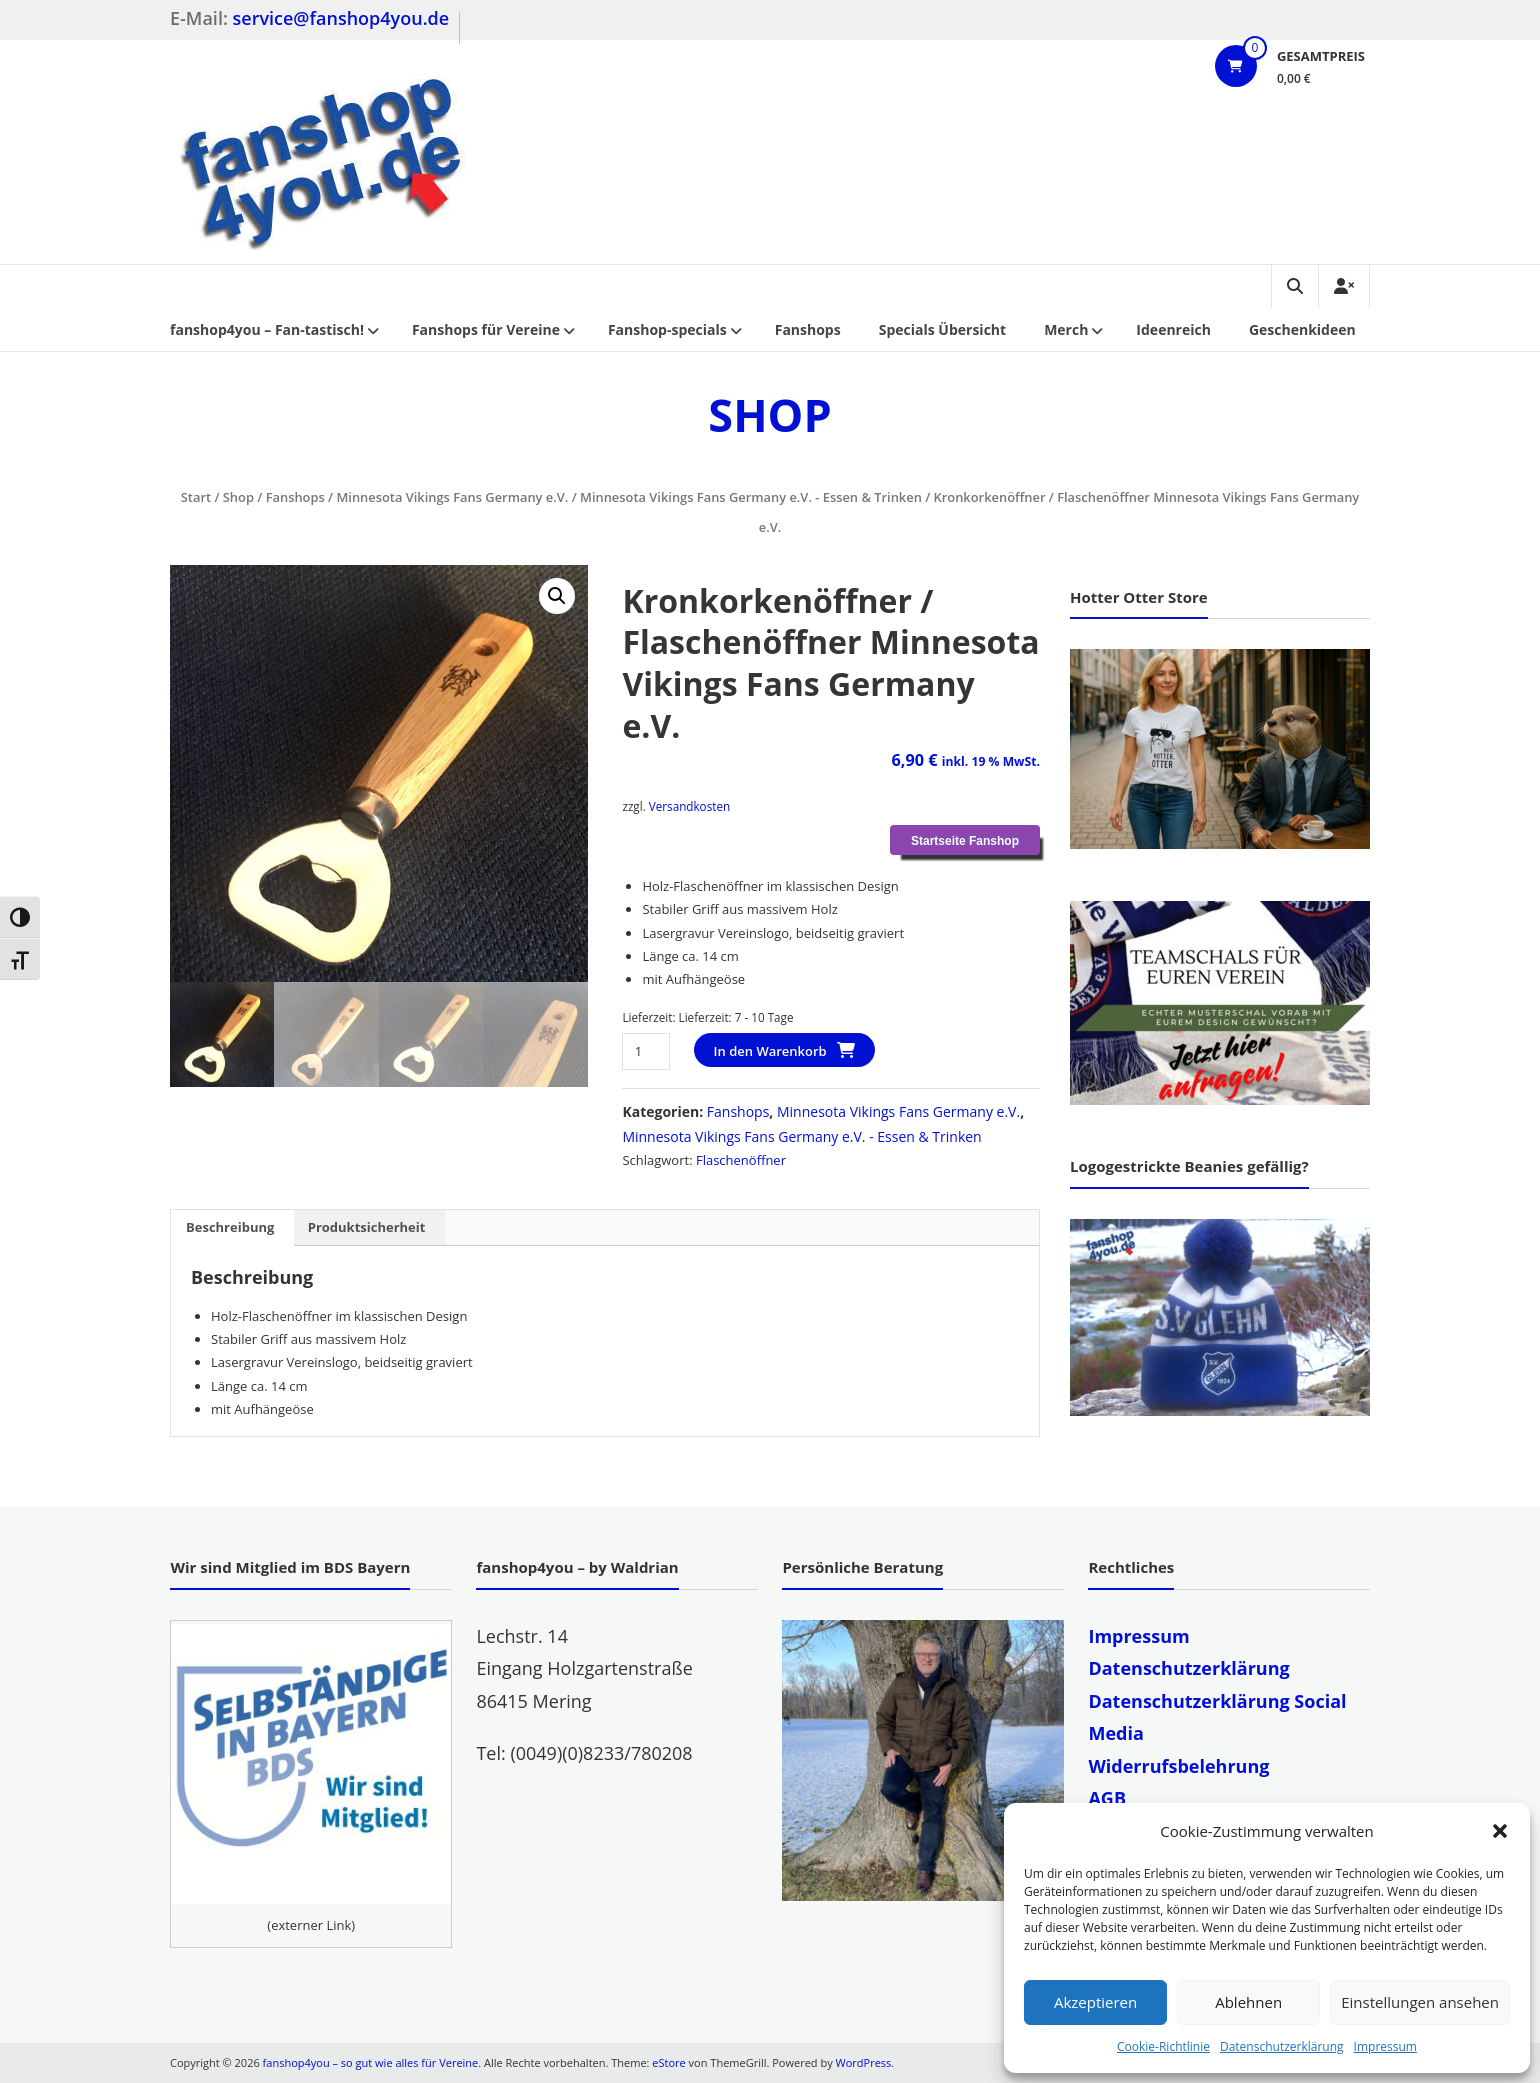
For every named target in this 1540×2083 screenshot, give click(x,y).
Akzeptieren (1095, 2002)
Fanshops (808, 329)
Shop (238, 497)
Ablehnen (1248, 2002)
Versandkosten (689, 806)
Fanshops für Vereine (486, 329)
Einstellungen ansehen (1420, 2002)
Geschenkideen (1302, 329)
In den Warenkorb (770, 1051)
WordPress (864, 2062)
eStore (668, 2062)
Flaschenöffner (741, 1160)
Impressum (1385, 2046)
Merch (1066, 329)
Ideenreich (1173, 329)
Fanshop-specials (667, 329)
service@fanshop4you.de (341, 18)
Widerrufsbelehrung (1178, 1766)
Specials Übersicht (942, 329)
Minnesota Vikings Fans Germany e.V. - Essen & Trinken (751, 497)
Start (196, 497)
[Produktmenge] (645, 1051)
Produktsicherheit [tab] (367, 1227)
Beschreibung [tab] (230, 1227)
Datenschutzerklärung (1282, 2046)
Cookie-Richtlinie (1163, 2046)
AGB (1107, 1798)
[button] (1500, 1831)
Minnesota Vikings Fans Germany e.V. (452, 497)
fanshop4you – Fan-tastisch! (267, 329)
